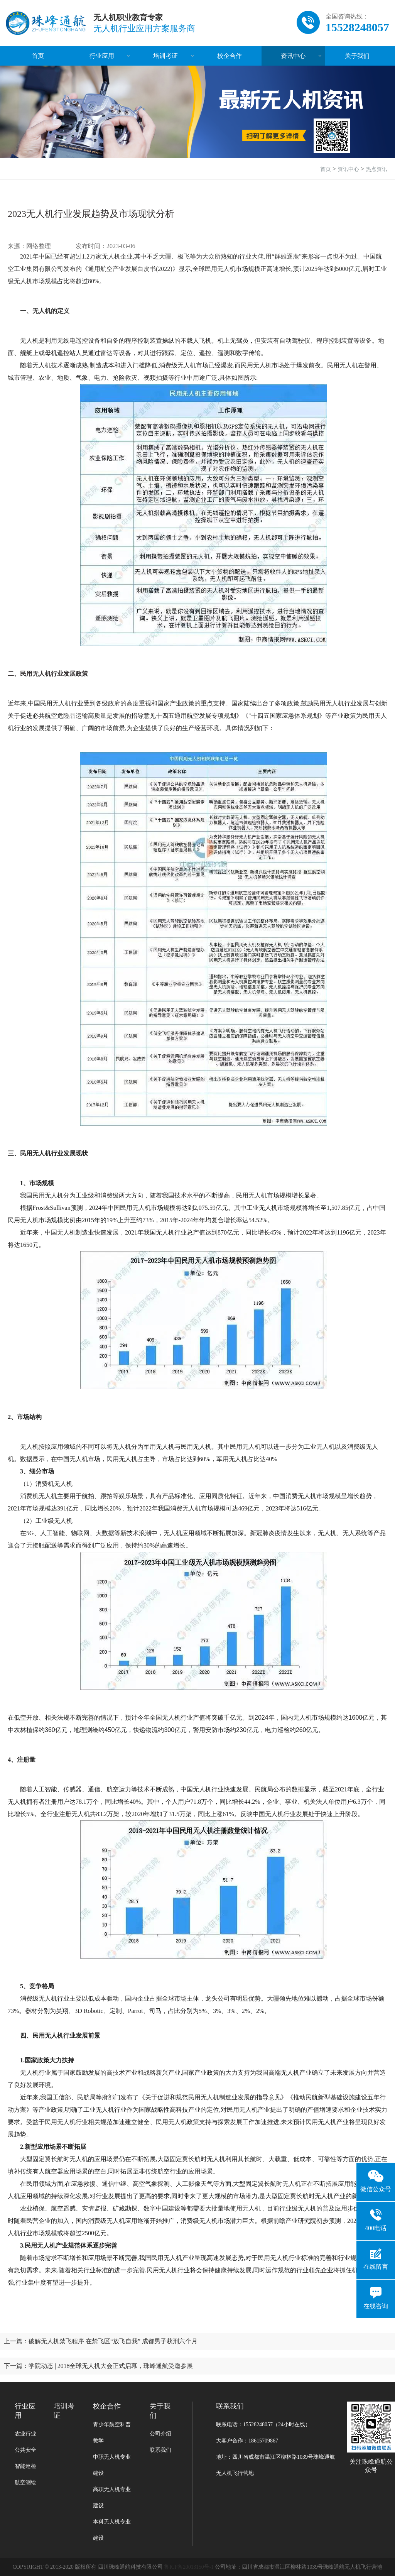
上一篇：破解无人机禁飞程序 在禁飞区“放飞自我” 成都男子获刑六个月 (101, 2341)
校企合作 (229, 55)
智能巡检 (25, 2466)
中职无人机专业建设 (112, 2465)
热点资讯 (376, 169)
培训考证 (165, 55)
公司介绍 (160, 2434)
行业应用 (101, 55)
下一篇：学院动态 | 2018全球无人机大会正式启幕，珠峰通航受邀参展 (98, 2366)
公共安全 (25, 2450)
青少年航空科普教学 (112, 2433)
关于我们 (357, 55)
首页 (38, 55)
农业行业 (25, 2434)
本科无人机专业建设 (112, 2530)
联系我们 (160, 2450)
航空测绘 (25, 2482)
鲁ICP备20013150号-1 (189, 2567)
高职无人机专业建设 (112, 2497)
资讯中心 (293, 55)
